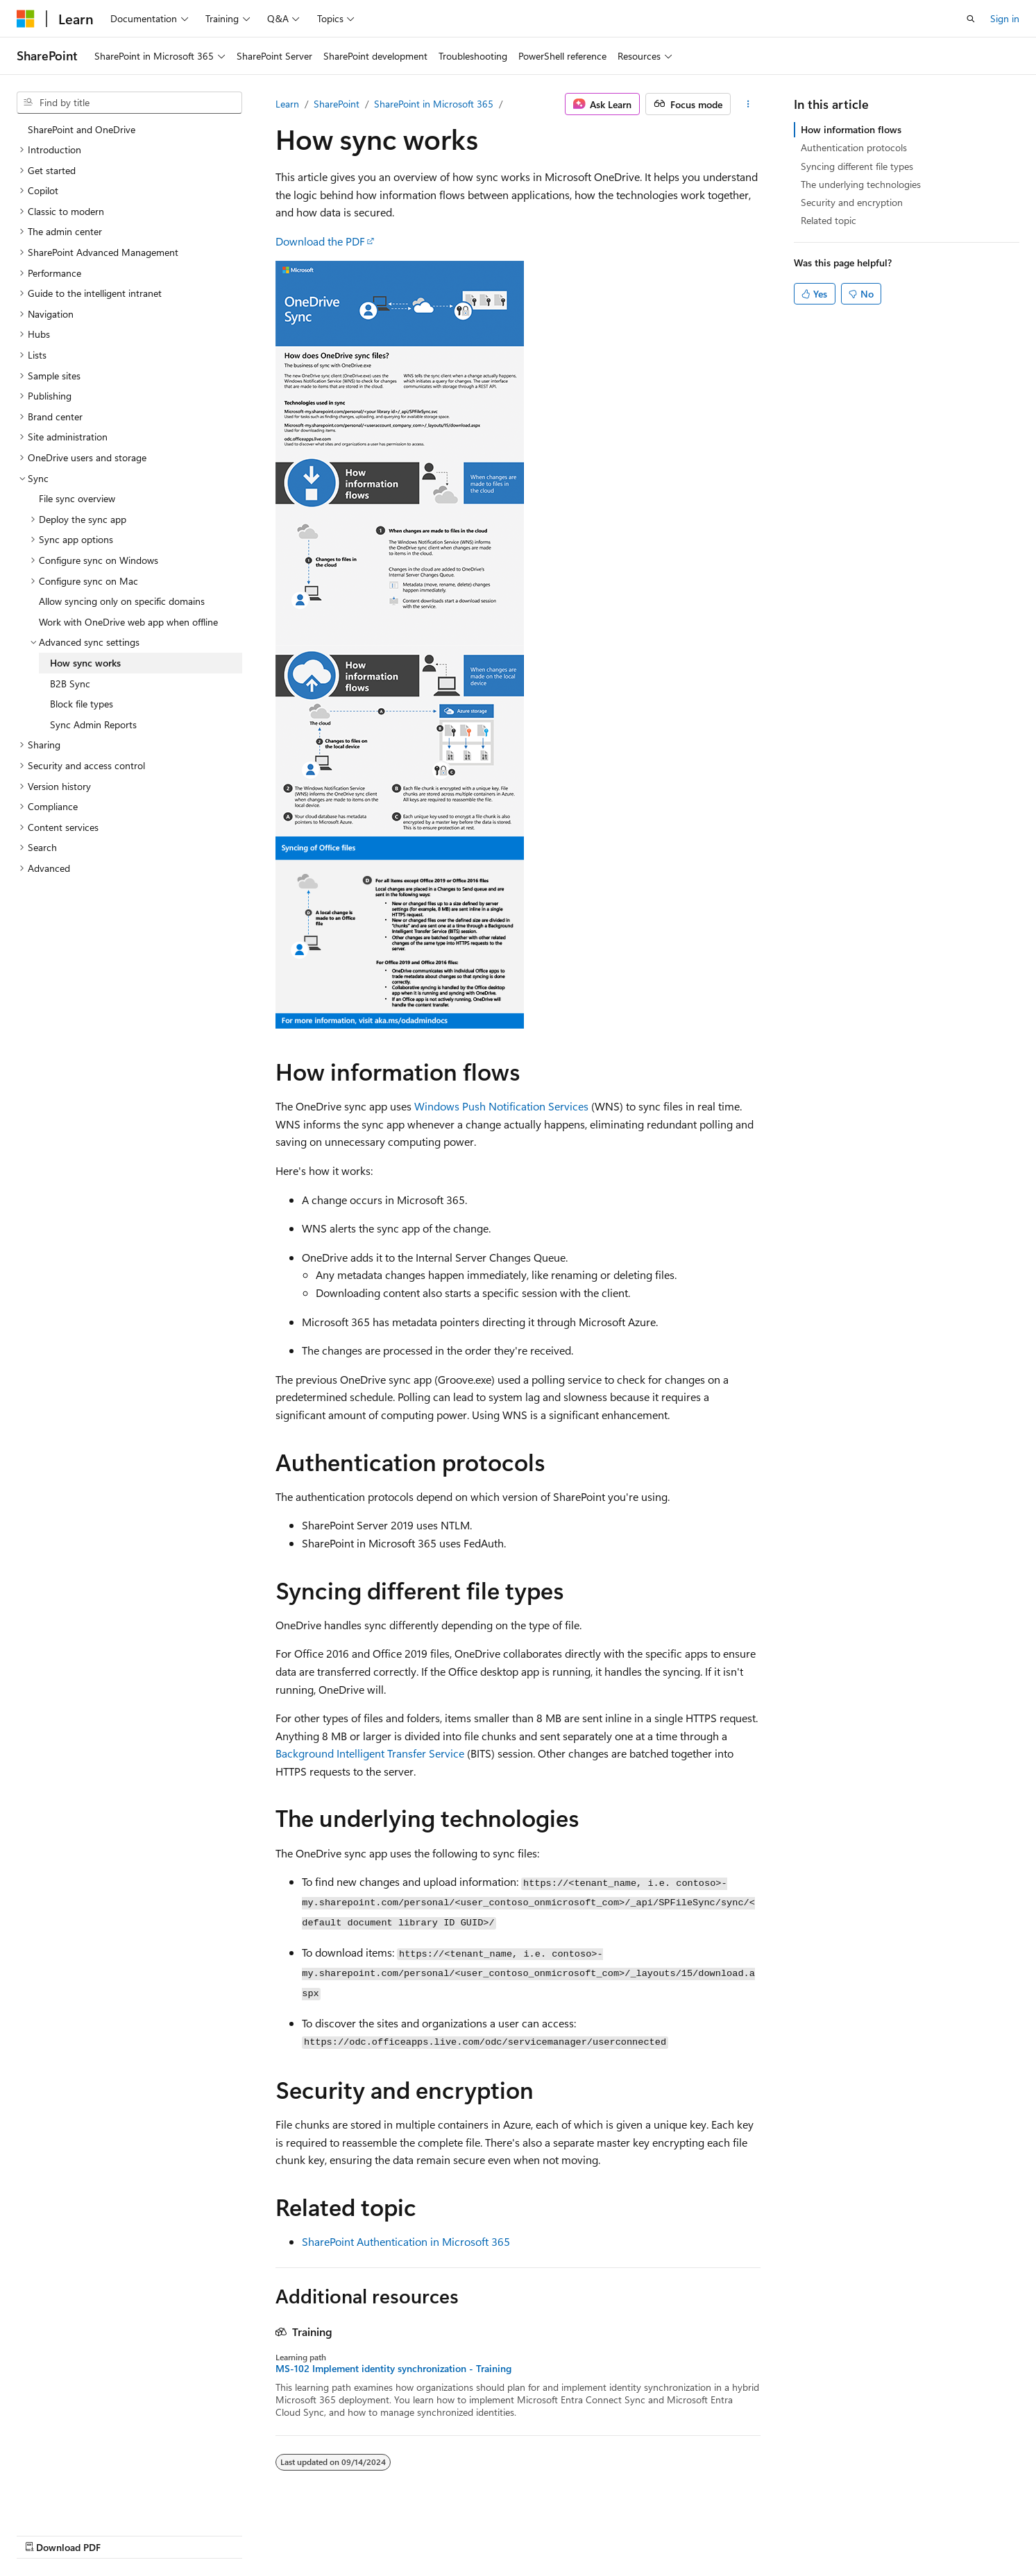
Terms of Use (823, 2532)
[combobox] (129, 103)
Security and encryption (852, 202)
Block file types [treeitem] (81, 703)
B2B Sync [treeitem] (70, 683)
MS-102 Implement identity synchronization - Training (393, 2368)
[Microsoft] (26, 19)
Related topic (828, 220)
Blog (640, 2532)
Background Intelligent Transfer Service (369, 1753)
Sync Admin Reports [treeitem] (93, 724)
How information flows (851, 129)
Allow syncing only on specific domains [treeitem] (122, 601)
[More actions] (748, 104)
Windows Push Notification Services (501, 1106)
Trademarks (891, 2532)
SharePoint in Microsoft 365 (433, 103)
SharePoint (336, 103)
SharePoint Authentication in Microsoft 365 (406, 2241)
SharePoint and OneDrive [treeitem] (81, 129)
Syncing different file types (857, 166)
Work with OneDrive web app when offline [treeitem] (128, 621)
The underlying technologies (861, 184)
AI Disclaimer (495, 2532)
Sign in (1004, 18)
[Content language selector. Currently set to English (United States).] (80, 2532)
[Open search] (971, 18)
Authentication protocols (854, 147)
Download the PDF (320, 241)
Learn (287, 103)
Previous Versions (577, 2532)
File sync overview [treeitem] (77, 498)
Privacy (753, 2532)
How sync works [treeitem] (85, 662)
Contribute (699, 2532)
